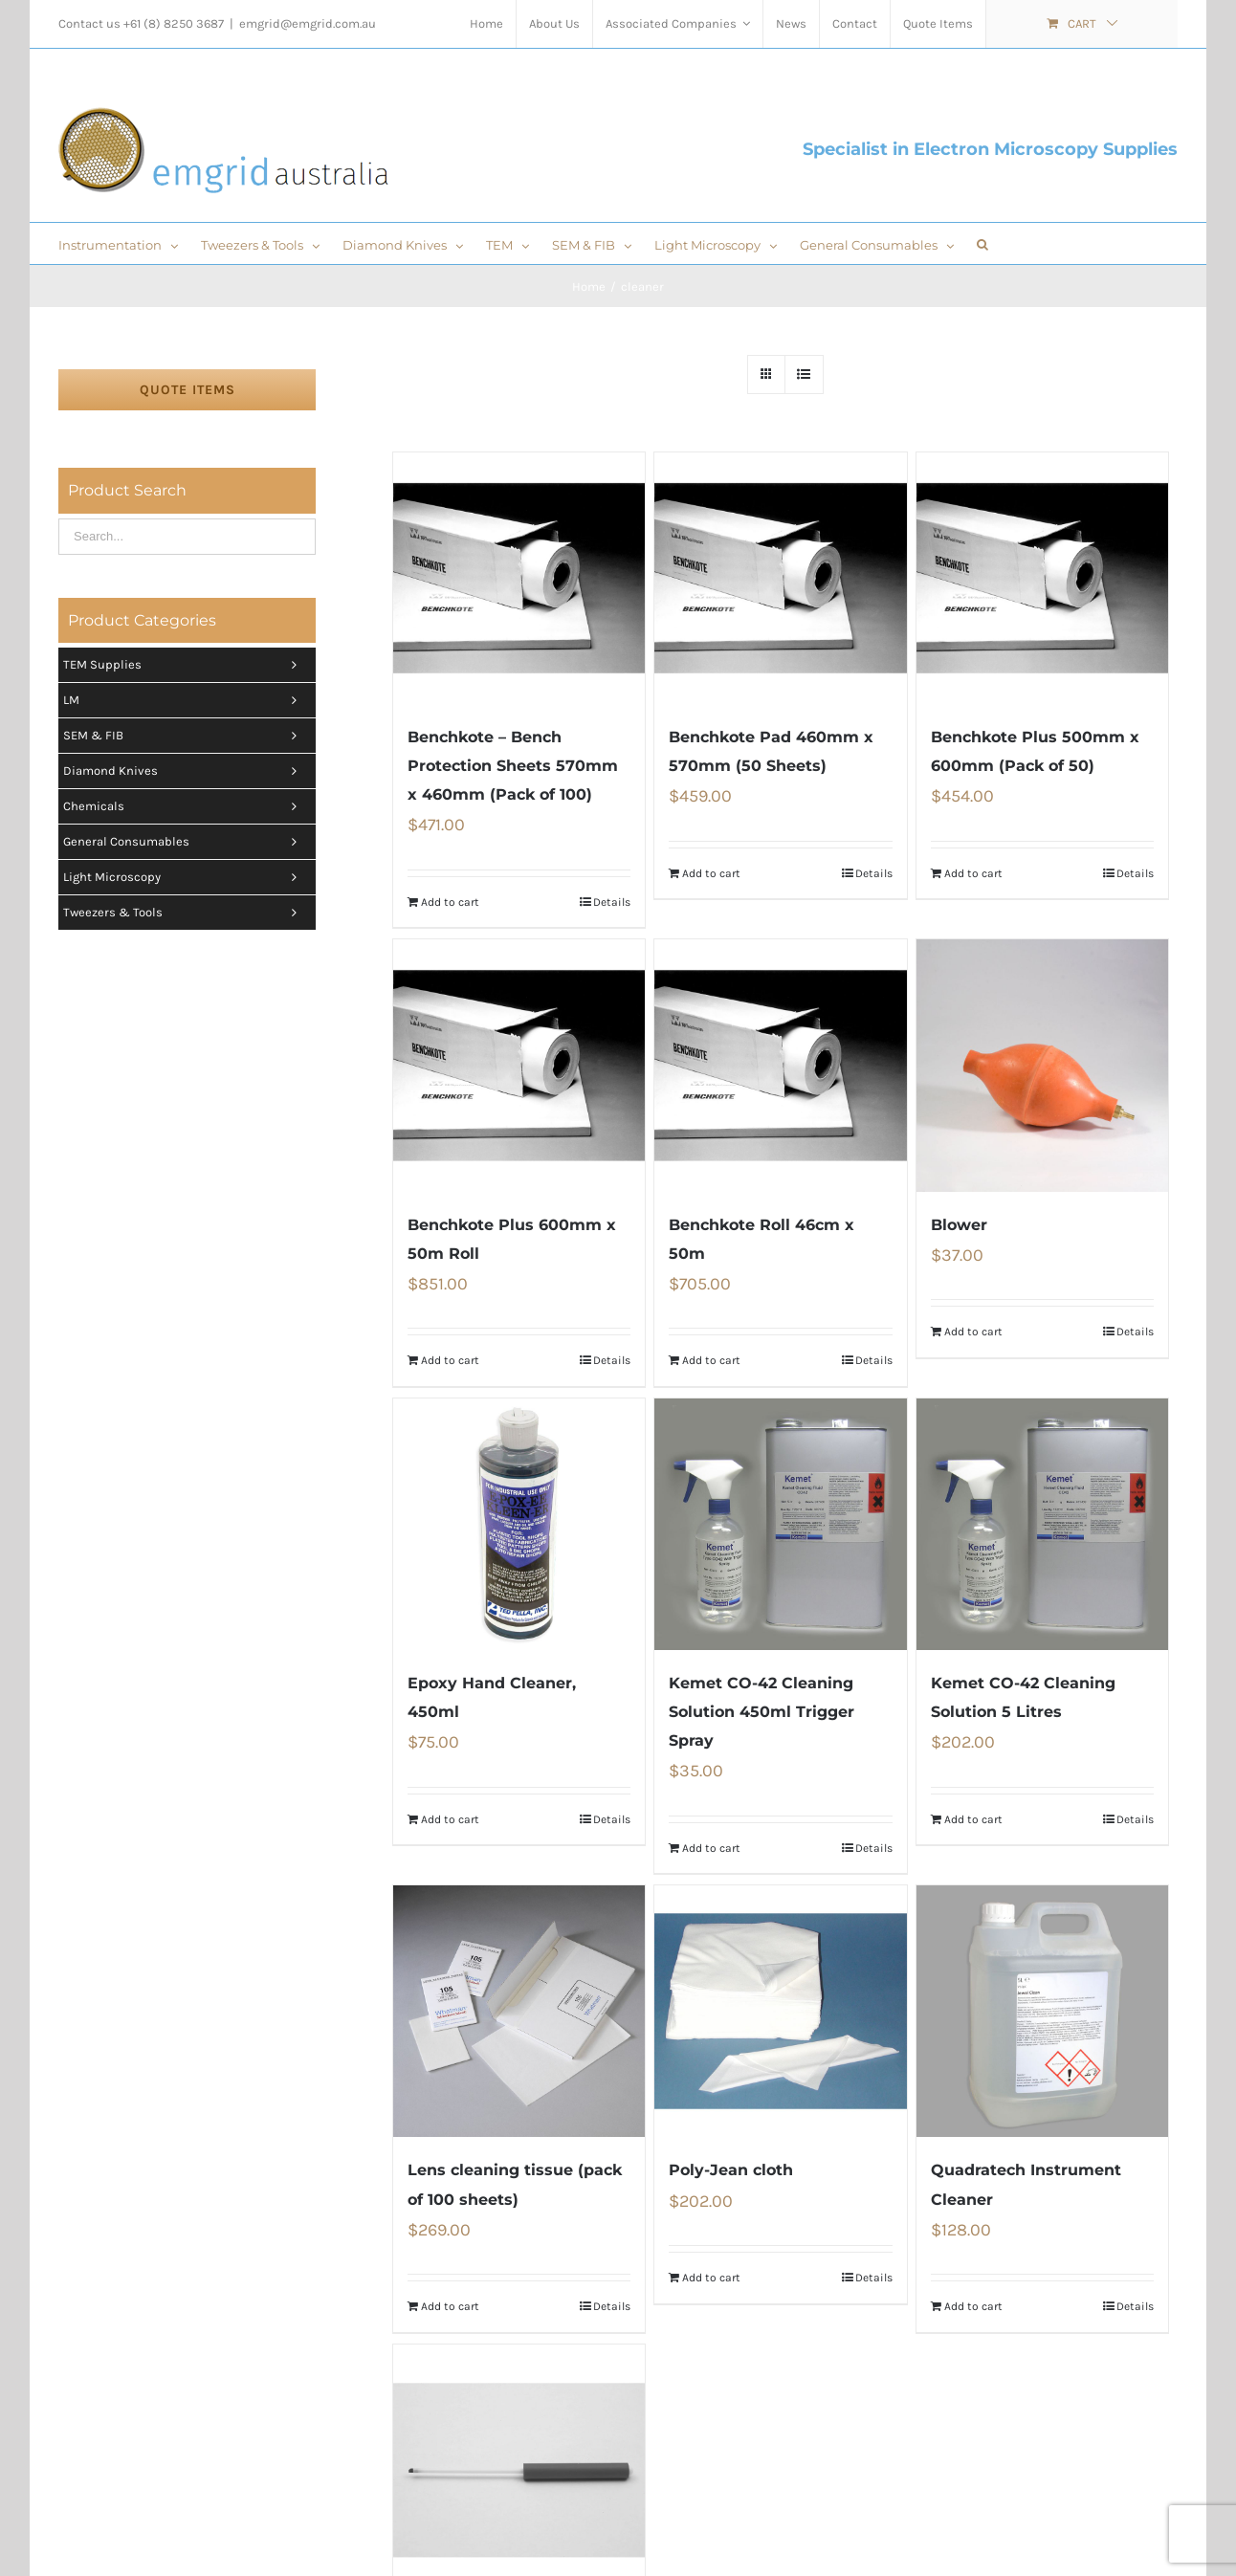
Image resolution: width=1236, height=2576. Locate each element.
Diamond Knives (184, 771)
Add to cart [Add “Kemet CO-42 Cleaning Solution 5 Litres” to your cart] (973, 1819)
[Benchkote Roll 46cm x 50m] (780, 1065)
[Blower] (1042, 1065)
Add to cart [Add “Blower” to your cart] (973, 1331)
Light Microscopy (184, 877)
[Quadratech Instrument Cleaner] (1042, 2011)
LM (184, 700)
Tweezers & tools (184, 912)
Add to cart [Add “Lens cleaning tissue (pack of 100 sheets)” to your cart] (450, 2306)
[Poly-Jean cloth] (780, 2011)
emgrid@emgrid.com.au (307, 23)
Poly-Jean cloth (731, 2170)
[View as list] (804, 374)
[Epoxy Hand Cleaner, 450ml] (519, 1524)
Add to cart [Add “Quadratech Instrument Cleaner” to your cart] (973, 2306)
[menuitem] (486, 24)
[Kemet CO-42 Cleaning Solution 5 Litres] (1042, 1524)
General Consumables (184, 841)
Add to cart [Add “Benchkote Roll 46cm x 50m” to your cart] (711, 1360)
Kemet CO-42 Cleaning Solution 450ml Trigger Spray (761, 1712)
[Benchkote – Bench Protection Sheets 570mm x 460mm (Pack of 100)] (519, 578)
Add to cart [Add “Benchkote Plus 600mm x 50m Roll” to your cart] (450, 1360)
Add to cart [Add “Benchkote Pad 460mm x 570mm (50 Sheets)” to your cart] (711, 873)
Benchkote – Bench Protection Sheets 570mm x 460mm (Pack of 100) (513, 766)
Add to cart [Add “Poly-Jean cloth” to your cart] (711, 2277)
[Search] (982, 243)
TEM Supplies (184, 664)
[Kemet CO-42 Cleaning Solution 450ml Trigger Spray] (780, 1524)
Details (611, 902)
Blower (959, 1225)
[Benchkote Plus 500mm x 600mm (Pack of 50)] (1042, 578)
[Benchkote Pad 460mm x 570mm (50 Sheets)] (780, 578)
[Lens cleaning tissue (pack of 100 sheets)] (519, 2011)
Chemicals (184, 806)
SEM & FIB (184, 735)
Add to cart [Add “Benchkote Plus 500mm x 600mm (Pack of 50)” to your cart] (973, 873)
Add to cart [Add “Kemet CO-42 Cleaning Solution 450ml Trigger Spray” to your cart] (711, 1848)
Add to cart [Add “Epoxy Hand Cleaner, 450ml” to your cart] (450, 1819)
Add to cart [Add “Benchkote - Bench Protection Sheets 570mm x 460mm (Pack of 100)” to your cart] (450, 902)
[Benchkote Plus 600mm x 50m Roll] (519, 1065)
